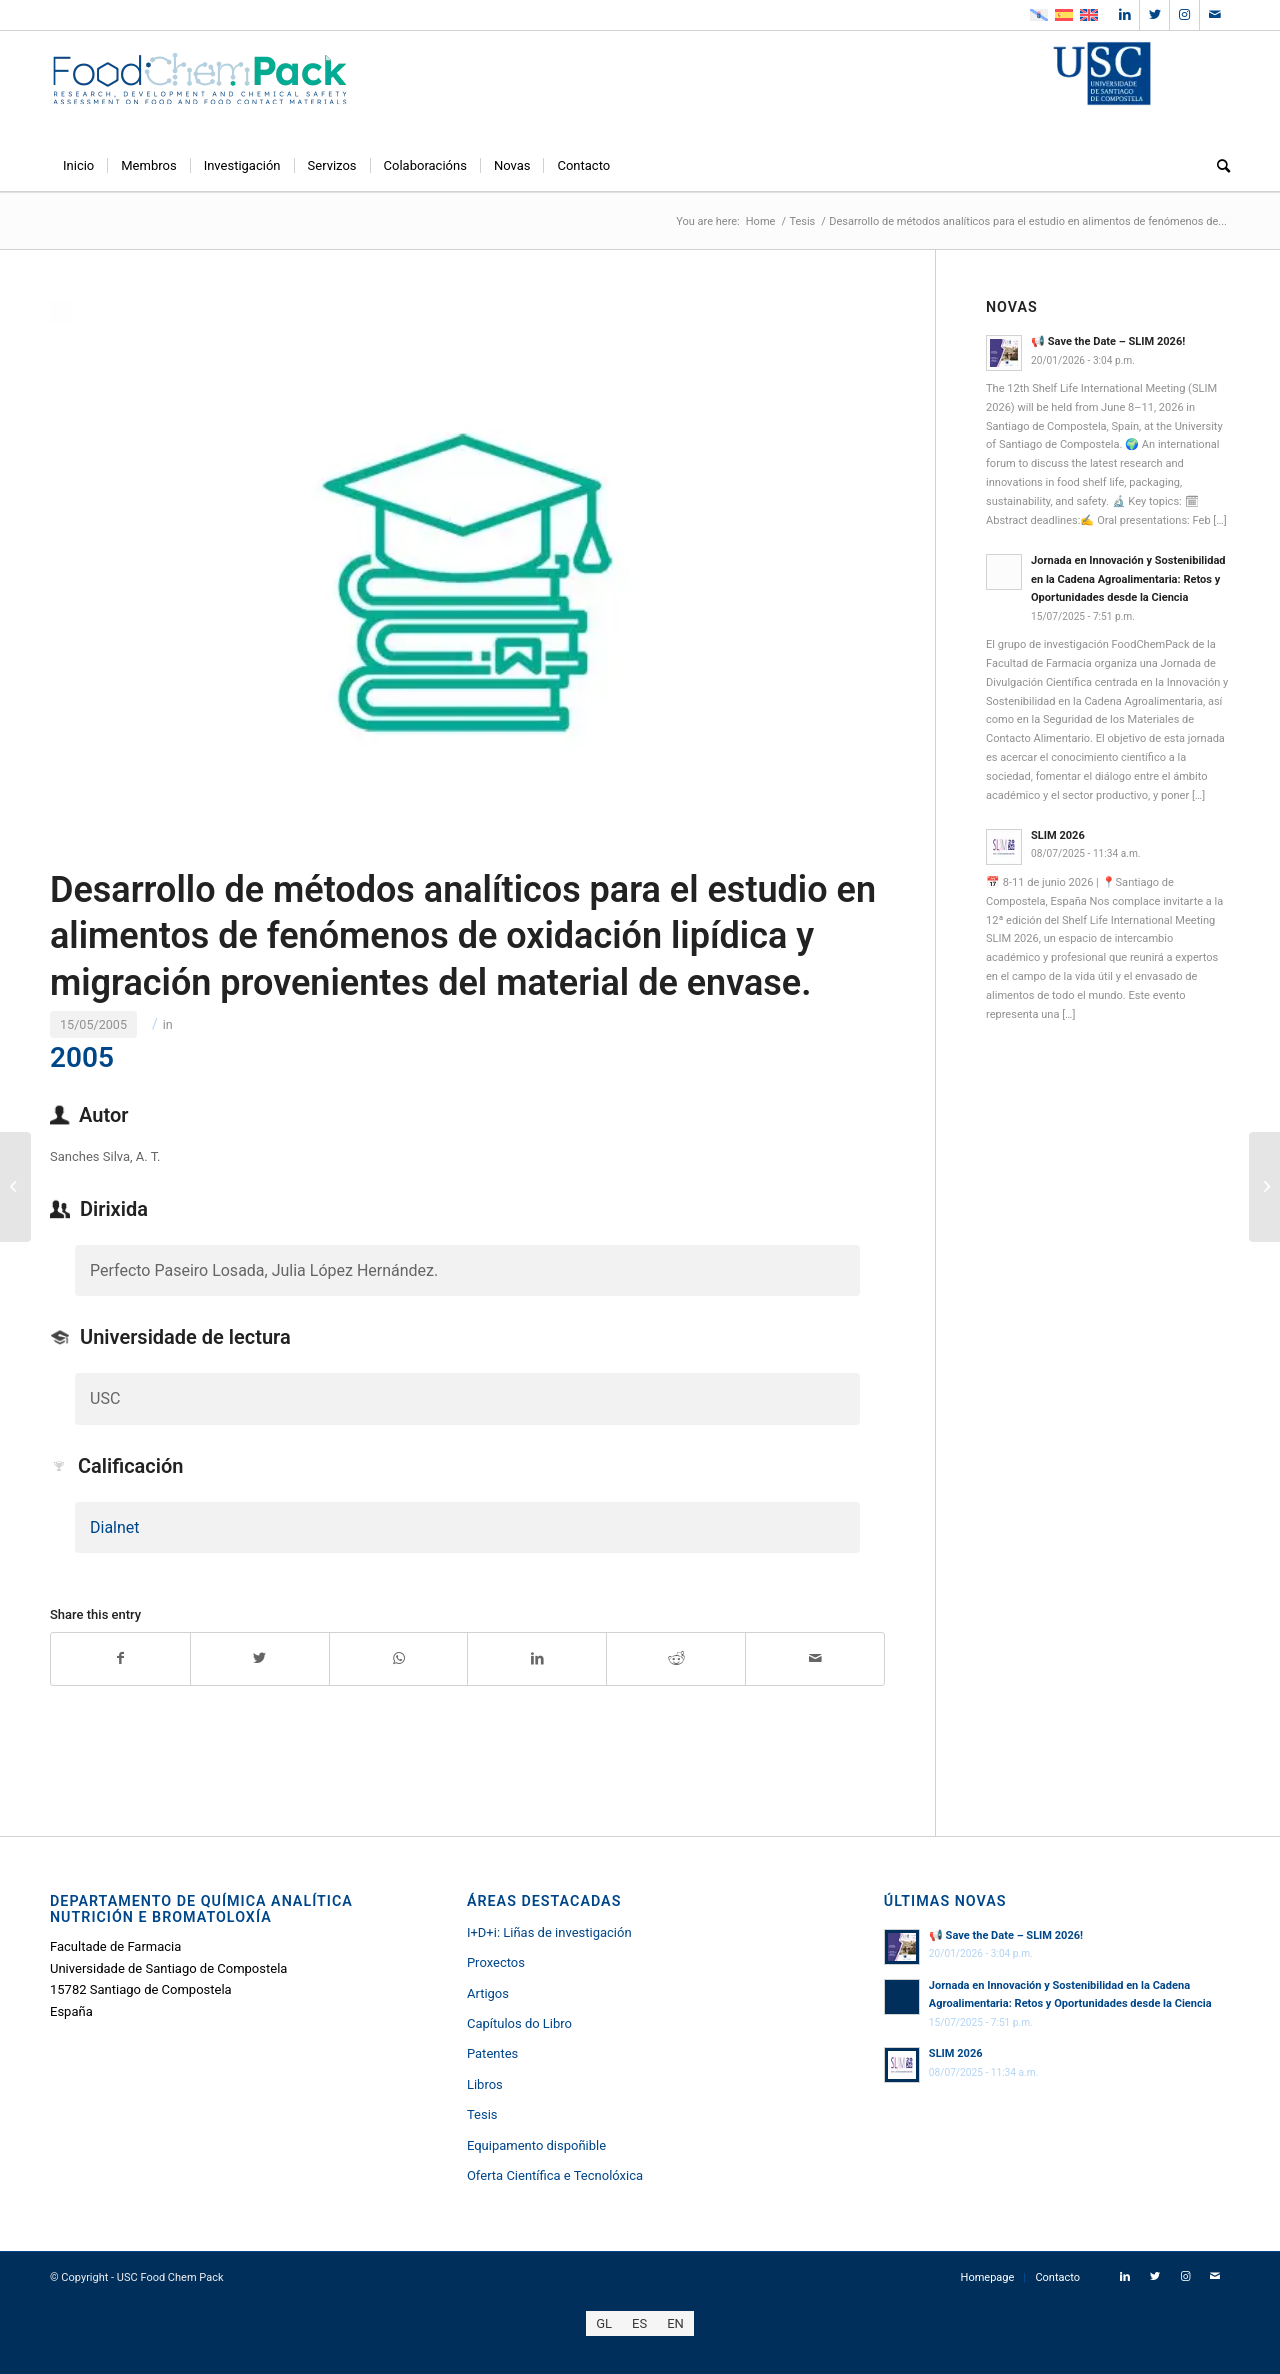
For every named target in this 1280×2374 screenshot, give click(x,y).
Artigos (488, 1993)
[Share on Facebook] (120, 1658)
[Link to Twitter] (1154, 15)
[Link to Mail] (1215, 15)
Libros (485, 2084)
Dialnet (115, 1527)
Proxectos (496, 1962)
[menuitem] (78, 166)
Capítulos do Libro (519, 2023)
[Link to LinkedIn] (1124, 15)
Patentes (492, 2053)
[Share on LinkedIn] (537, 1658)
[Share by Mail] (815, 1658)
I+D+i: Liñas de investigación (549, 1932)
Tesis (482, 2114)
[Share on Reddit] (676, 1658)
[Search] (1217, 166)
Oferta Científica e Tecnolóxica (555, 2175)
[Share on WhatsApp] (399, 1658)
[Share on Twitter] (260, 1658)
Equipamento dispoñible (536, 2145)
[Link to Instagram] (1184, 15)
